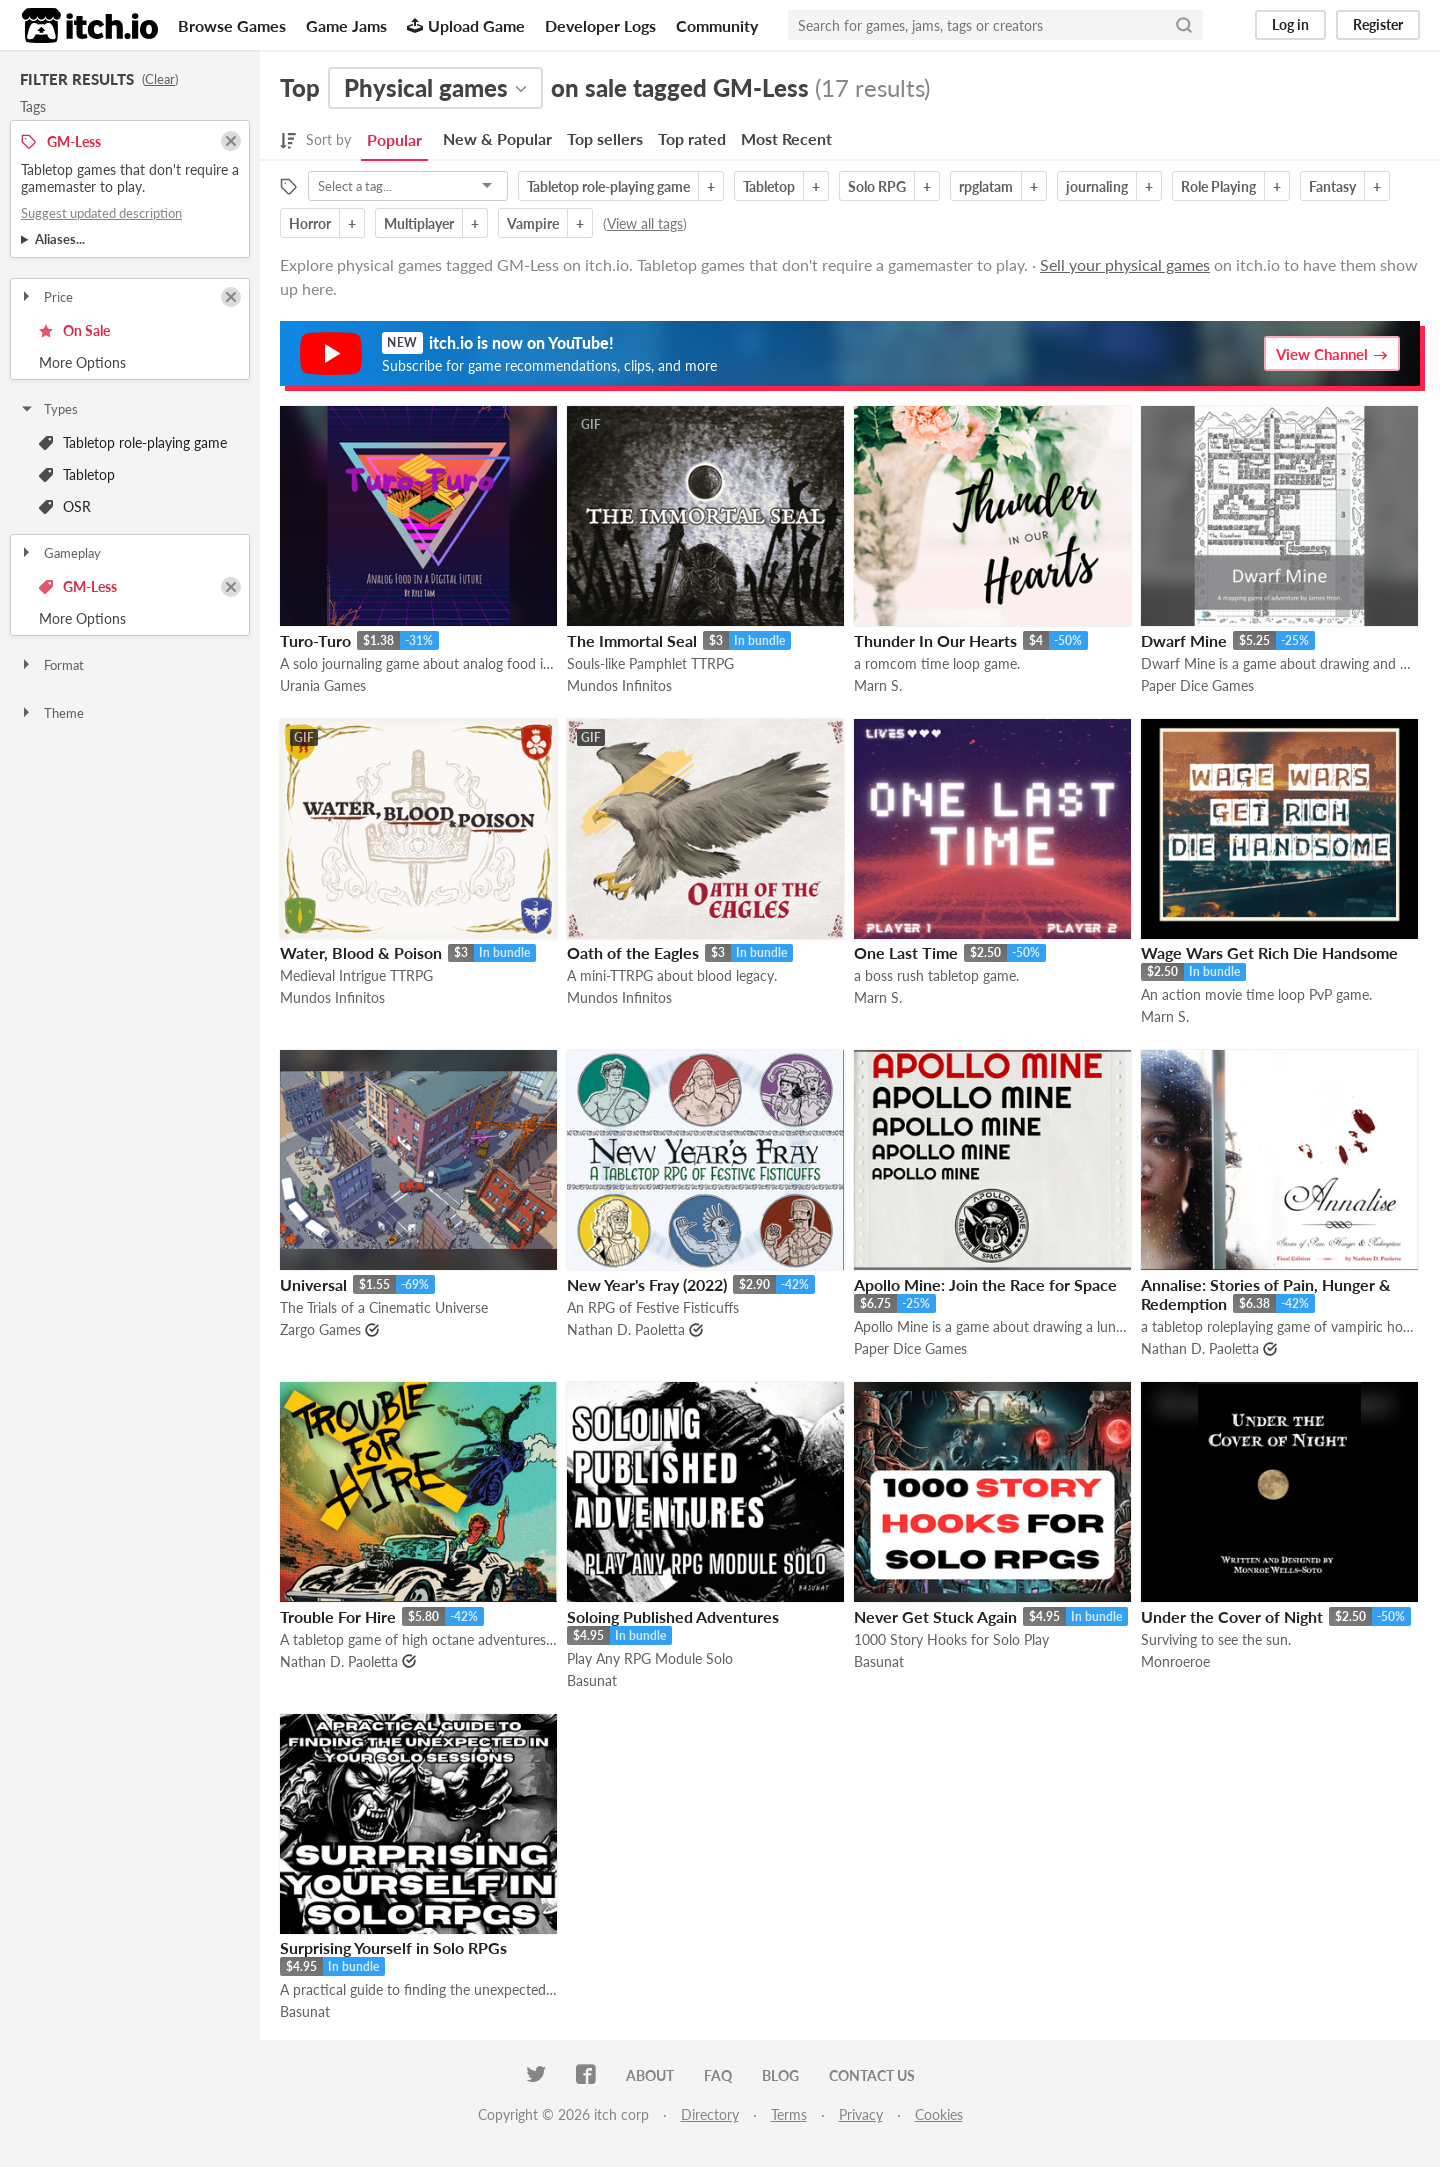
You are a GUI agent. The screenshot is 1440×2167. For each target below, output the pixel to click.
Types (48, 409)
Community (717, 25)
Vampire (533, 223)
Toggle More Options (130, 363)
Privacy (861, 2114)
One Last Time (906, 952)
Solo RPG (877, 186)
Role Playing (1218, 186)
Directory (710, 2114)
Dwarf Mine (1184, 640)
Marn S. (878, 685)
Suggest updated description (101, 213)
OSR (65, 506)
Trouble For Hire (338, 1616)
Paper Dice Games (1197, 685)
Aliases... (60, 239)
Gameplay (60, 553)
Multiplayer (419, 223)
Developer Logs (600, 25)
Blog (780, 2075)
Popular (394, 139)
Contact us (872, 2075)
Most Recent (786, 138)
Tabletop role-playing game (133, 442)
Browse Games (232, 25)
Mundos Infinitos (619, 685)
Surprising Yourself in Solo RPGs (393, 1947)
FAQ (718, 2075)
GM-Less (78, 586)
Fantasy (1332, 186)
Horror (310, 223)
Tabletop (77, 474)
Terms (789, 2114)
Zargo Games (320, 1329)
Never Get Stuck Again (935, 1616)
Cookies (939, 2114)
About (650, 2075)
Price (46, 297)
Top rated (692, 138)
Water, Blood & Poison (361, 952)
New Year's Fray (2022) (647, 1284)
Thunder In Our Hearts (935, 640)
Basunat (592, 1680)
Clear (160, 79)
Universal (313, 1284)
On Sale (74, 330)
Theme (51, 713)
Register (1378, 24)
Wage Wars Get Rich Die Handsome (1269, 952)
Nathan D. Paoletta (626, 1329)
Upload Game (466, 25)
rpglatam (986, 186)
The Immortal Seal (632, 640)
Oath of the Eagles (633, 952)
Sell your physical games (1125, 264)
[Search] (1184, 25)
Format (51, 665)
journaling (1097, 186)
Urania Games (323, 685)
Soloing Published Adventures (673, 1616)
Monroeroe (1175, 1661)
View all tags (645, 223)
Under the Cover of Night (1232, 1616)
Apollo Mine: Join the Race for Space (985, 1284)
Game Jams (346, 25)
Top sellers (605, 138)
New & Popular (497, 138)
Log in (1290, 24)
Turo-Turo (315, 640)
